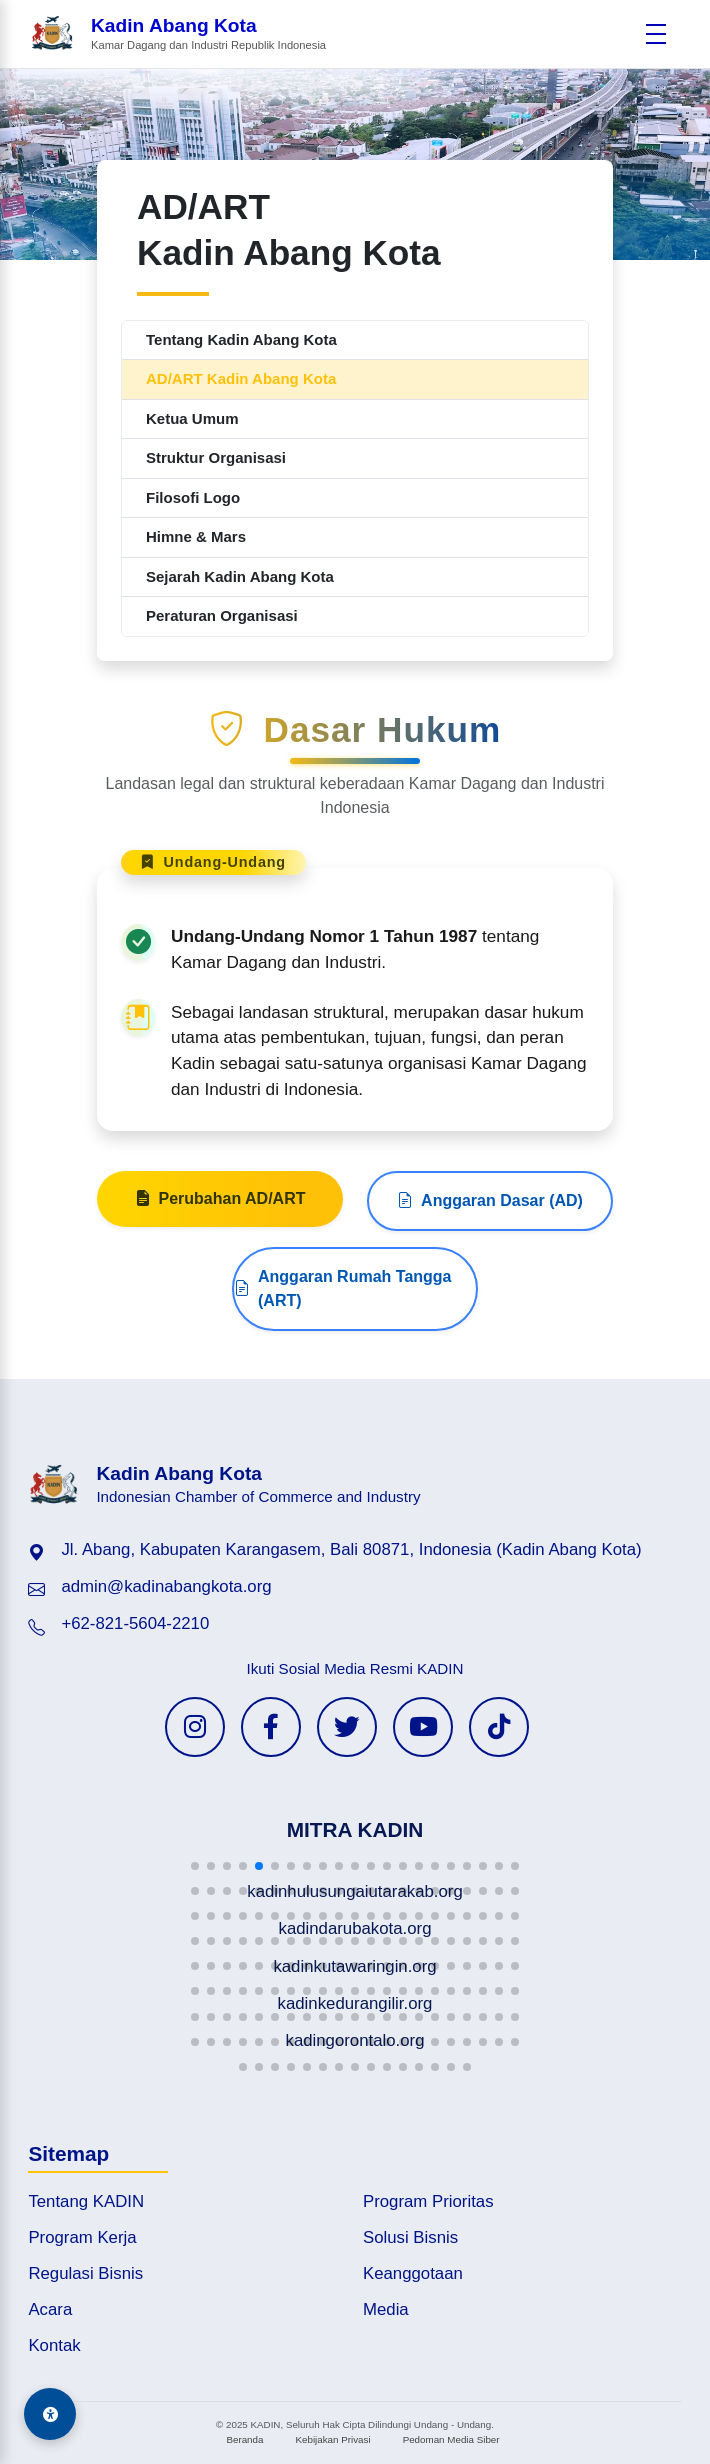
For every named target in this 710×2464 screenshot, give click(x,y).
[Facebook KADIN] (271, 1727)
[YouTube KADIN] (423, 1727)
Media (386, 2309)
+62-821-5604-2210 (135, 1623)
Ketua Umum (192, 418)
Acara (50, 2309)
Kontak (54, 2345)
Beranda (244, 2439)
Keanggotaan (413, 2273)
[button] (195, 1866)
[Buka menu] (656, 34)
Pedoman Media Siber (451, 2439)
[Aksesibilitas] (50, 2414)
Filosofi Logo (193, 497)
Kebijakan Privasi (332, 2439)
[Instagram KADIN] (195, 1727)
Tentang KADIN (86, 2201)
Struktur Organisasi (216, 457)
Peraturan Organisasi (222, 615)
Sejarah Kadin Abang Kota (240, 576)
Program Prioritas (428, 2201)
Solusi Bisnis (410, 2237)
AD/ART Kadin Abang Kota (241, 378)
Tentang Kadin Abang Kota (241, 339)
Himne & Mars (196, 536)
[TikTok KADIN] (499, 1727)
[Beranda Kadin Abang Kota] (178, 34)
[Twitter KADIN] (347, 1727)
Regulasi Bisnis (85, 2273)
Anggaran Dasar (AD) (490, 1298)
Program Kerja (82, 2237)
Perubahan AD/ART (220, 1296)
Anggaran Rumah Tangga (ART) (343, 1385)
